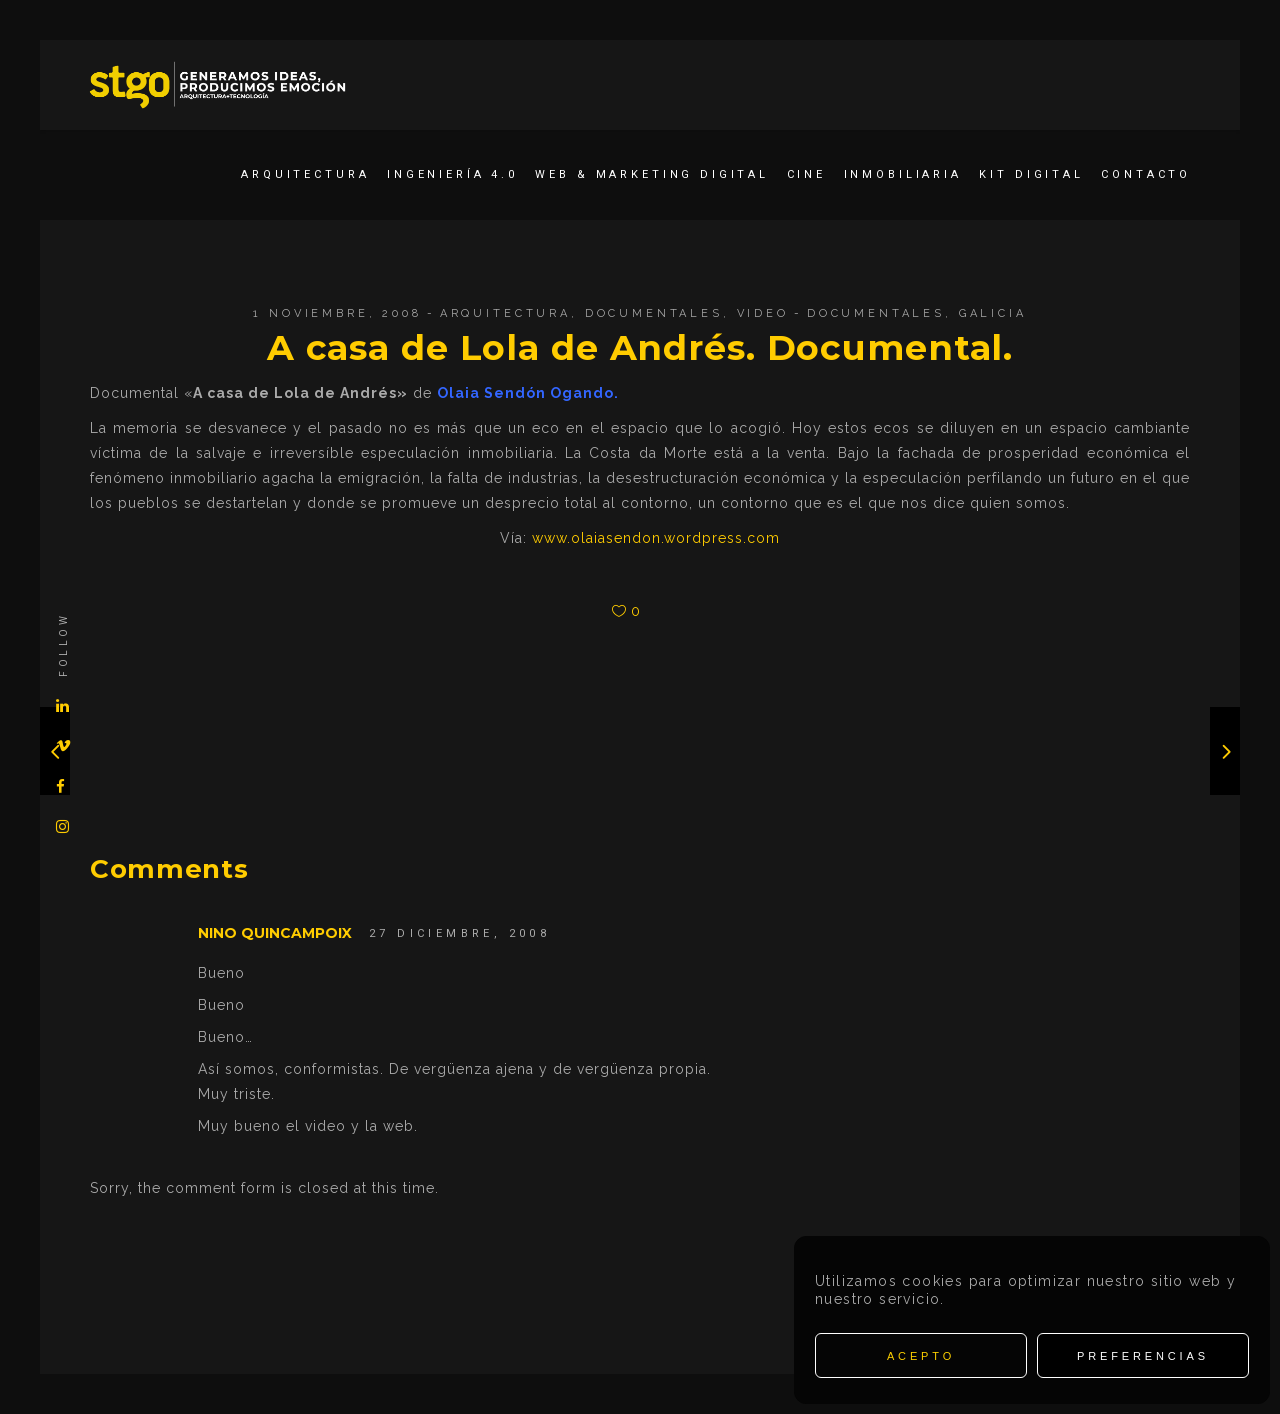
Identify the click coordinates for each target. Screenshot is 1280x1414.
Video (763, 313)
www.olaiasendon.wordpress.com (656, 538)
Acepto (921, 1356)
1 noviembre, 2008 (337, 313)
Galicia (993, 313)
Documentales (654, 313)
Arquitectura (505, 313)
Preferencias (1143, 1356)
